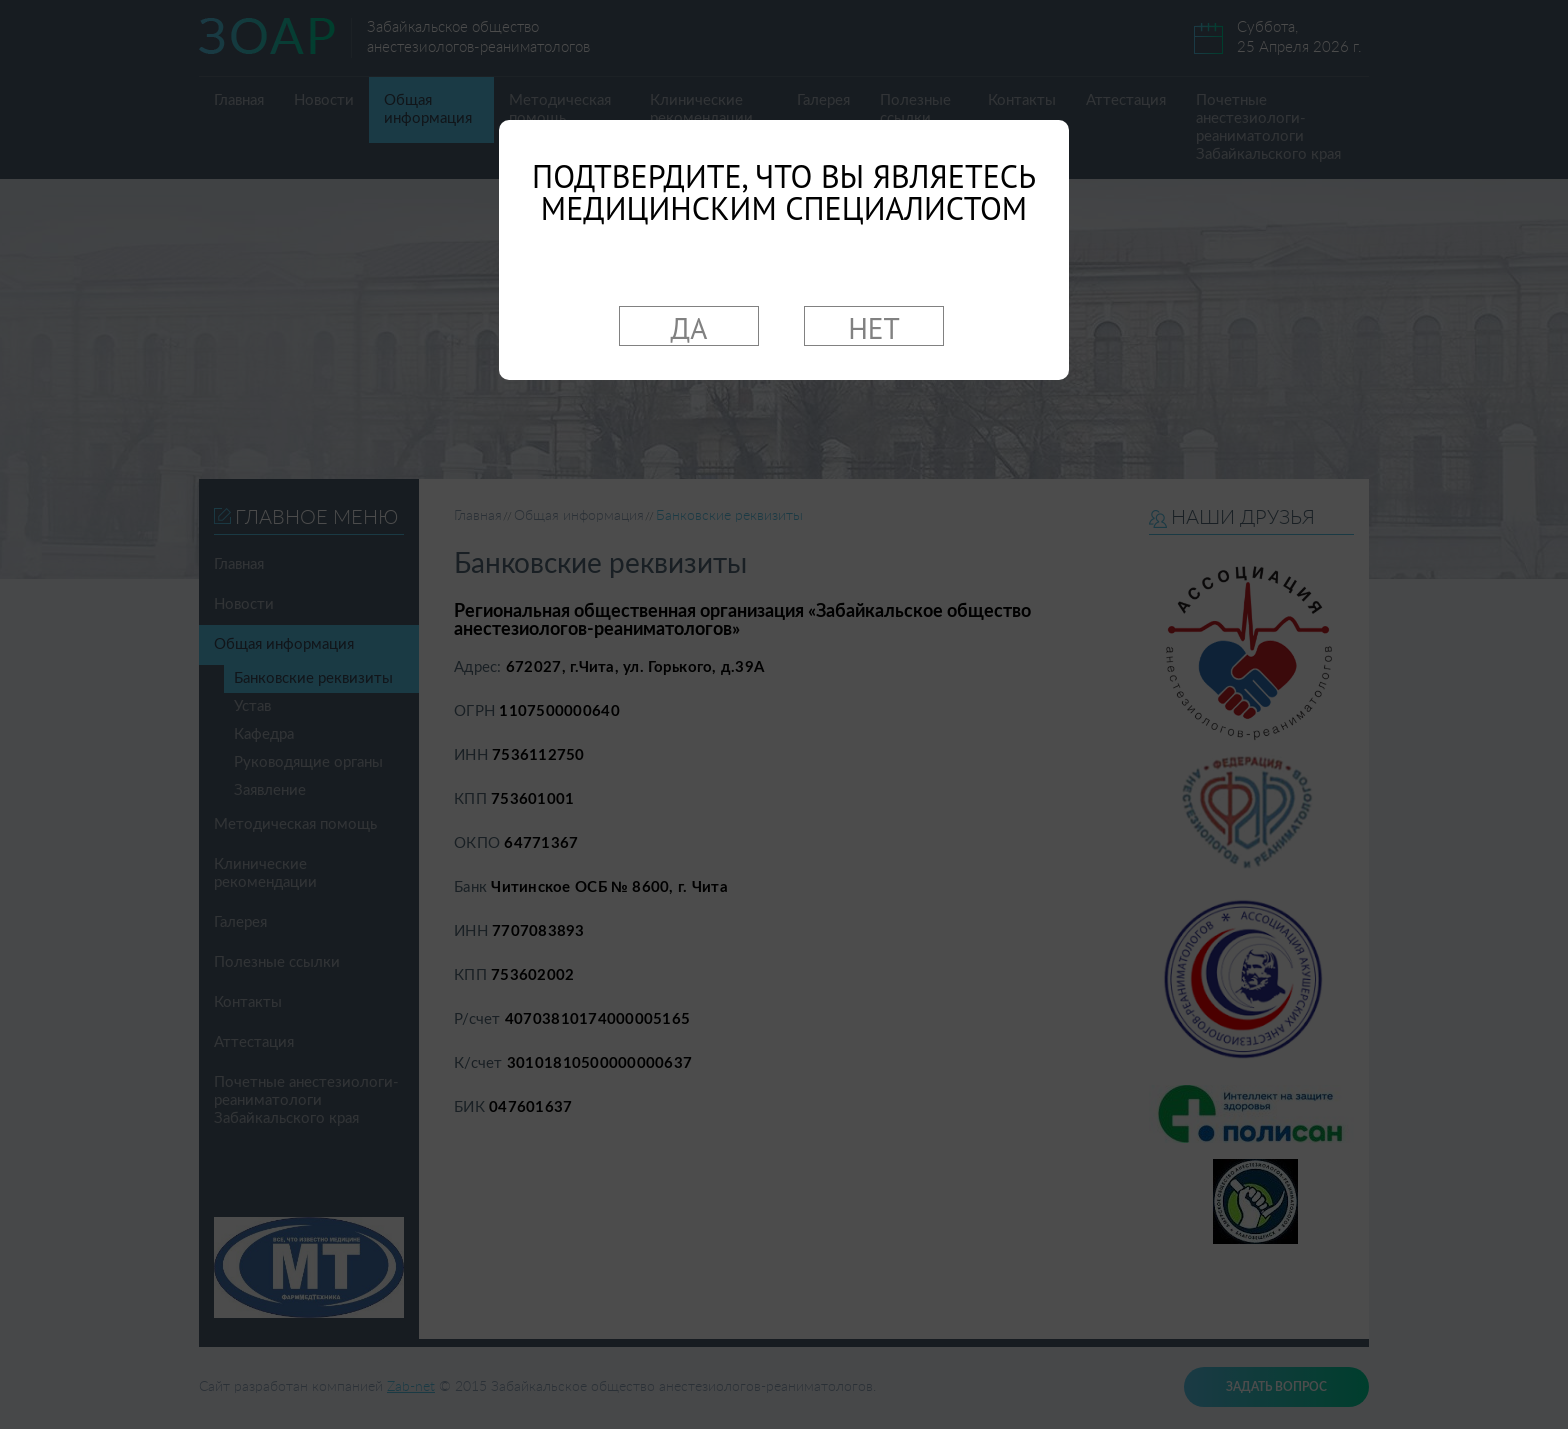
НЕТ (874, 327)
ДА (689, 327)
